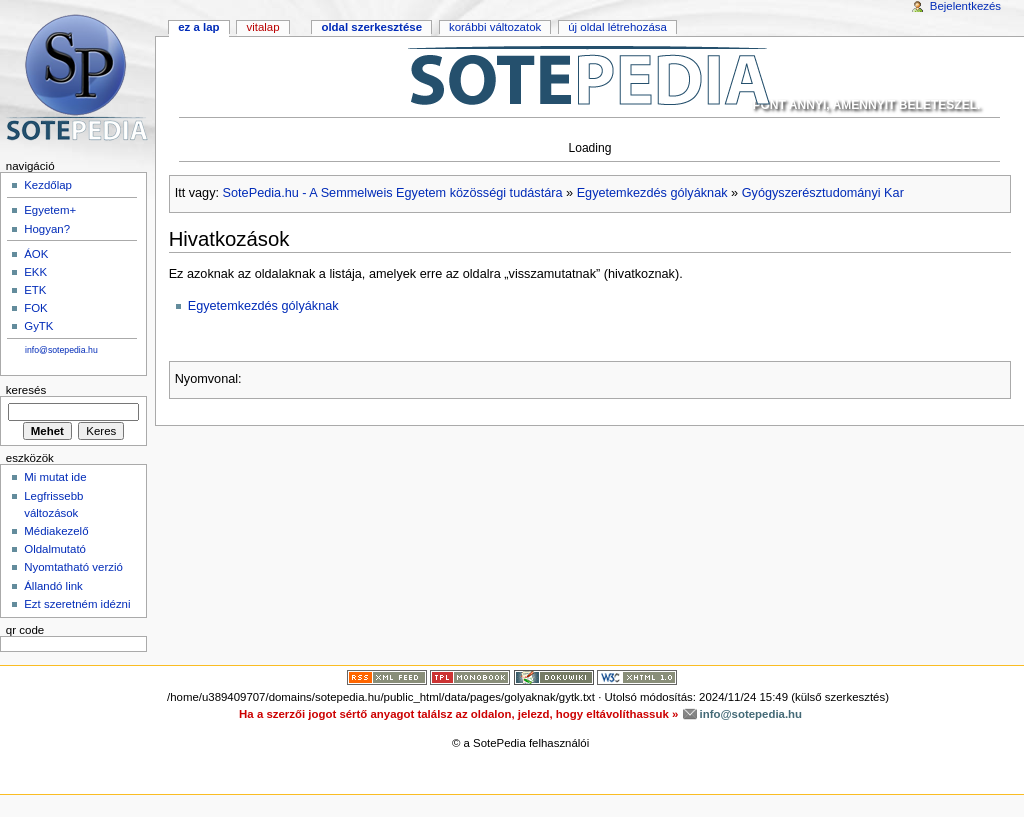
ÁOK (36, 254)
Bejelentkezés (965, 6)
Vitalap (262, 27)
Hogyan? (47, 229)
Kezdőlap (48, 185)
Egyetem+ (50, 210)
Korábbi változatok (495, 27)
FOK (36, 308)
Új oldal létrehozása (617, 27)
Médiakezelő (56, 531)
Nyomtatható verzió (73, 567)
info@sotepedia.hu (61, 350)
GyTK (38, 326)
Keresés (26, 390)
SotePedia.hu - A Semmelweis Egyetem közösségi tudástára (393, 193)
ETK (35, 290)
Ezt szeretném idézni (77, 604)
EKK (35, 272)
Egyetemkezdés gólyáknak (652, 193)
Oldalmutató (55, 549)
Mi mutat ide (55, 477)
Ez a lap (198, 27)
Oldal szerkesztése (371, 27)
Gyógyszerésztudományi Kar (823, 193)
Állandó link (53, 586)
